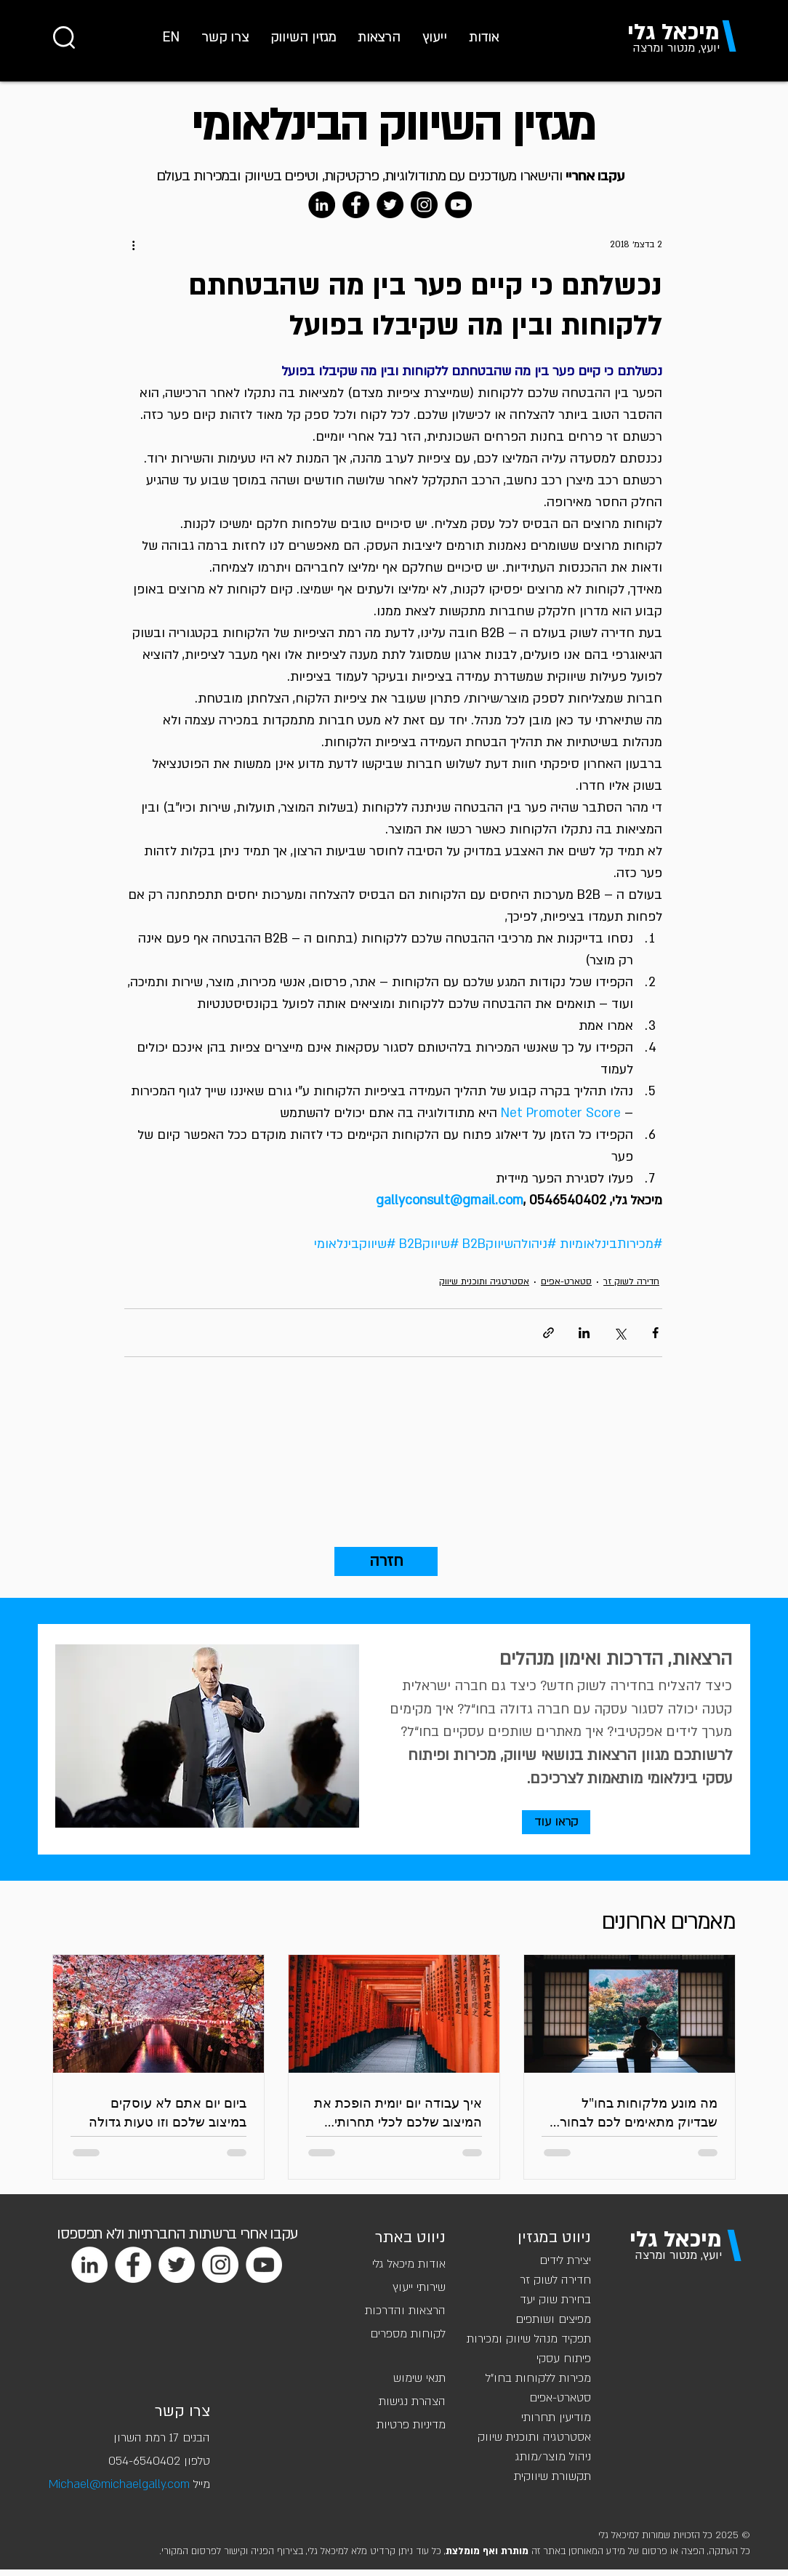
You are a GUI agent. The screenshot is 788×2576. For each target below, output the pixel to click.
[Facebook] (355, 204)
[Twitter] (390, 204)
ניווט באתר (410, 2237)
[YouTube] (458, 204)
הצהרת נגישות (412, 2401)
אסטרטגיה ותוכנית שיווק (484, 1281)
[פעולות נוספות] (133, 244)
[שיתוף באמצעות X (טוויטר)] (620, 1333)
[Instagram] (424, 204)
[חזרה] (386, 1561)
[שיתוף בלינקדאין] (584, 1333)
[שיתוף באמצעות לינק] (548, 1333)
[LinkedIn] (321, 204)
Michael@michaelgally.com (119, 2484)
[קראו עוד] (556, 1822)
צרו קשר (182, 2411)
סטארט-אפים (566, 1281)
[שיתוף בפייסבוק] (655, 1333)
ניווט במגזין (554, 2237)
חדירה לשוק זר (631, 1281)
